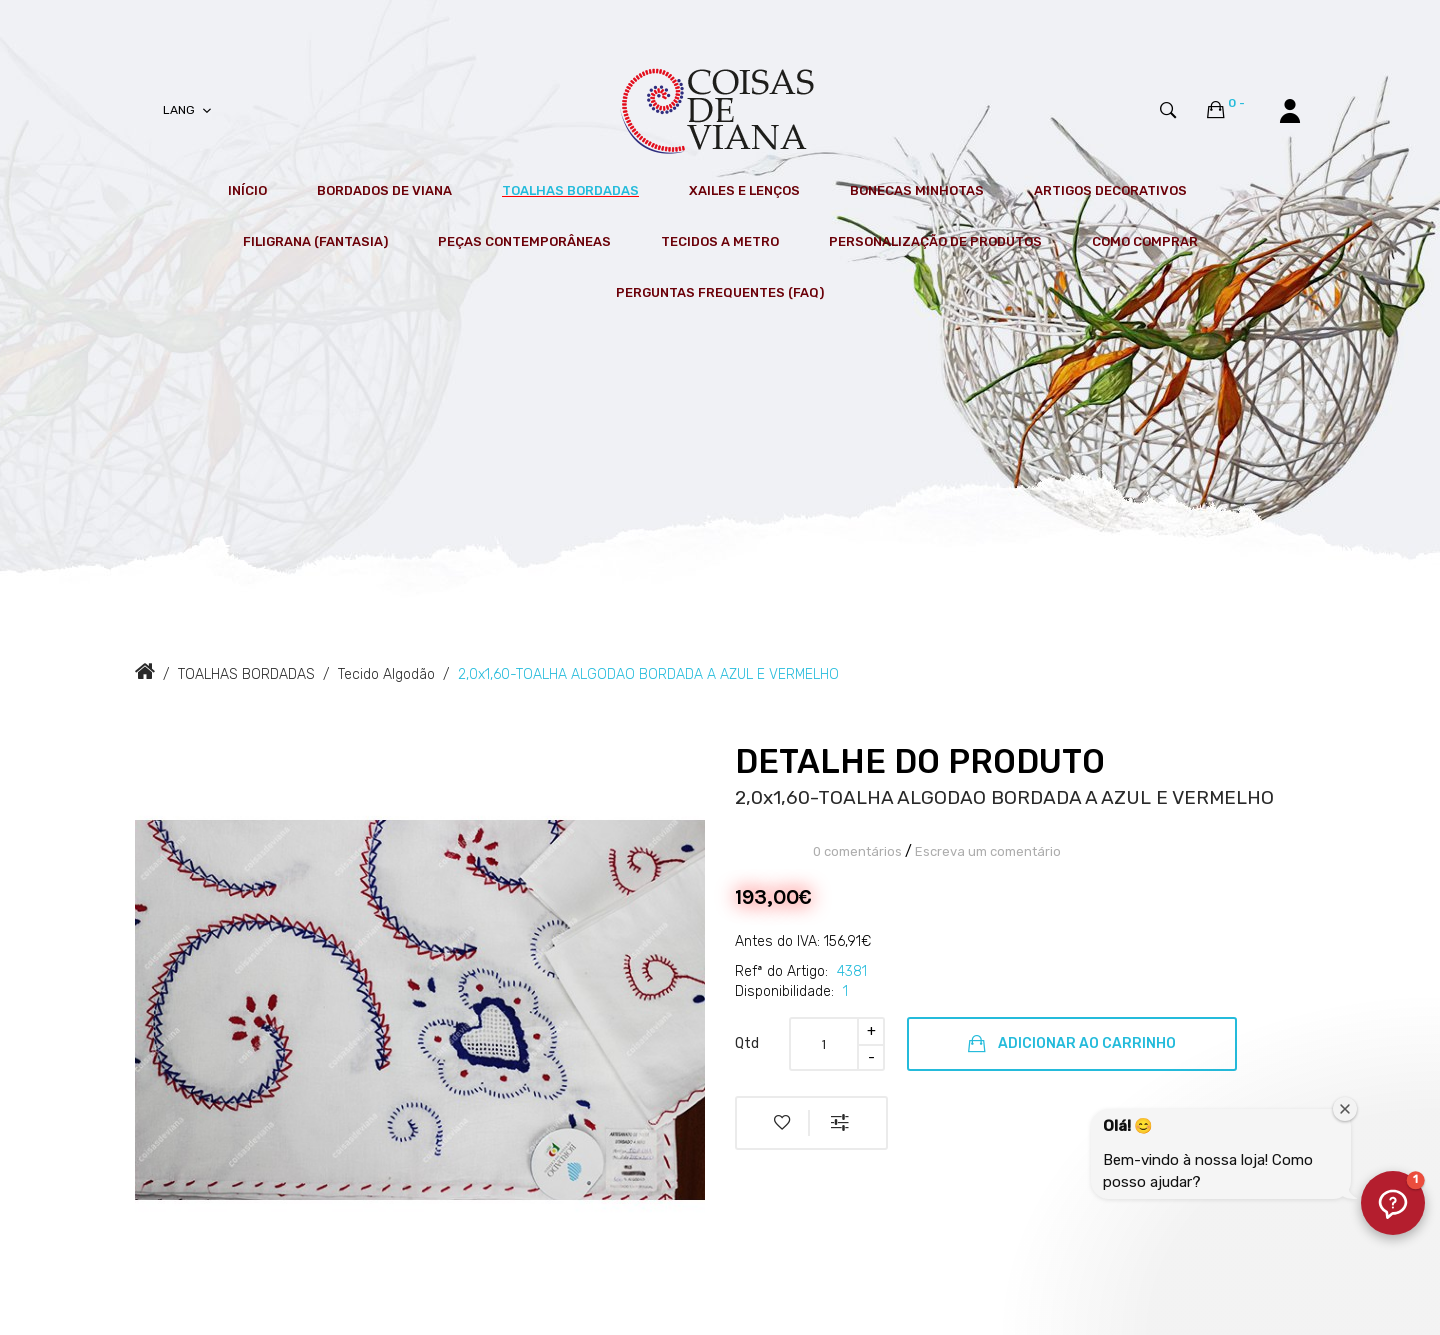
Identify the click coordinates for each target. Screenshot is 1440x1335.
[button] (1393, 1203)
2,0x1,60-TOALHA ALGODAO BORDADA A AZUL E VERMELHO (648, 674)
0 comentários (857, 851)
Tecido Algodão (386, 674)
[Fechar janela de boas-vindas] (1345, 1109)
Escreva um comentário (988, 851)
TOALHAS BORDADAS (246, 674)
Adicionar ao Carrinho (1072, 1044)
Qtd (747, 1043)
